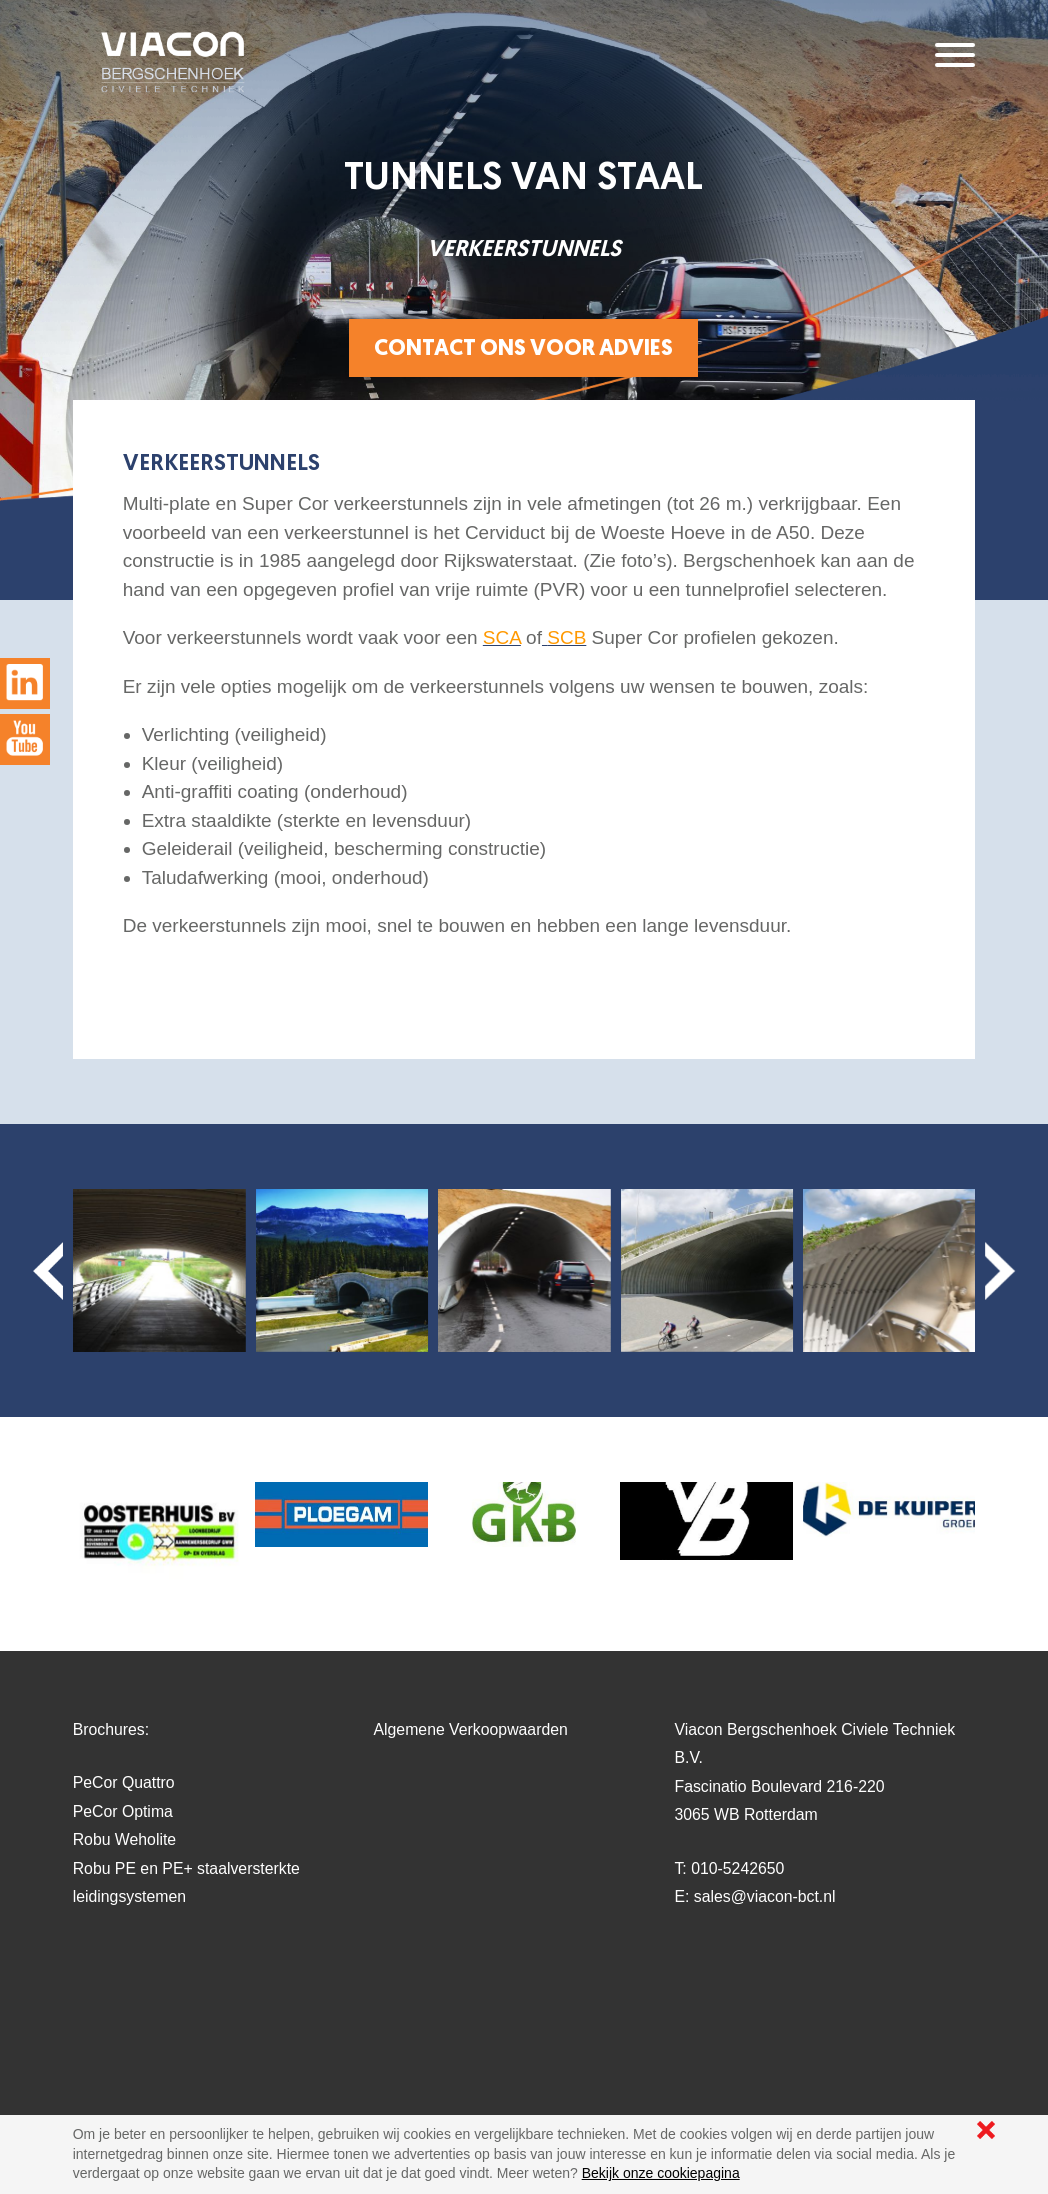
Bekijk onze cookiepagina (661, 2173)
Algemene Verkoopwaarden (471, 1729)
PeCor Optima (123, 1811)
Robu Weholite (124, 1839)
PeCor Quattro (124, 1782)
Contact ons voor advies (523, 350)
